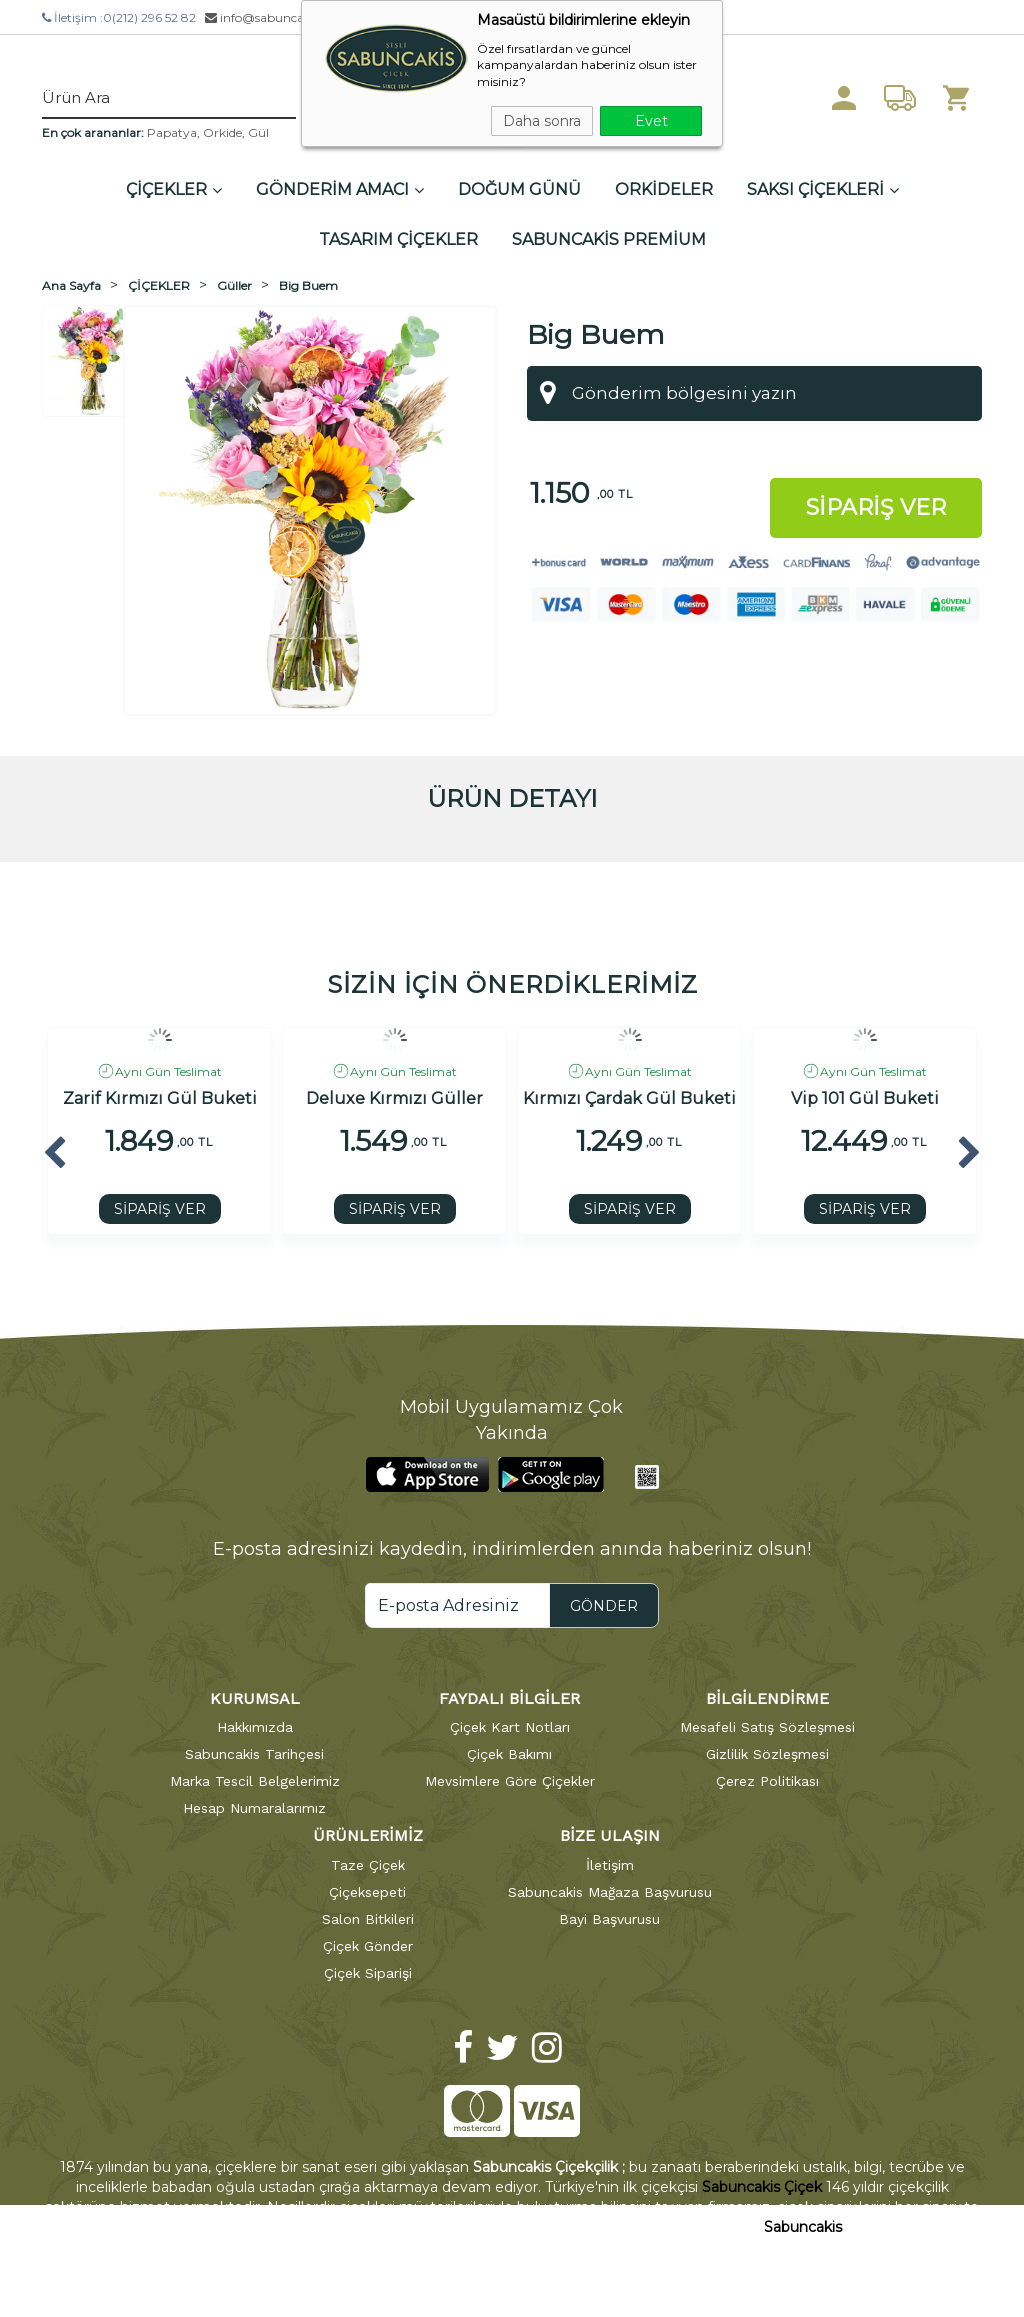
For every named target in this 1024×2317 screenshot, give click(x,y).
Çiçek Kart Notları (510, 1727)
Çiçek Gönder (368, 1946)
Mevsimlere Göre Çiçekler (510, 1781)
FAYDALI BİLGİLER (509, 1698)
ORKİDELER (664, 189)
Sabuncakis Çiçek (762, 2187)
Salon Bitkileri (368, 1919)
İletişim (610, 1865)
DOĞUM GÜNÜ (519, 189)
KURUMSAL (255, 1698)
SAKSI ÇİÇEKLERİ (823, 189)
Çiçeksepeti (367, 1892)
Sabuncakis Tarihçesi (254, 1754)
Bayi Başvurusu (609, 1919)
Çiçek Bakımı (509, 1754)
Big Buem (308, 285)
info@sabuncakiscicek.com (290, 17)
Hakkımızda (255, 1727)
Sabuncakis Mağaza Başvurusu (610, 1892)
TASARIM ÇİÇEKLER (398, 239)
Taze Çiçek (368, 1865)
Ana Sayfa (71, 285)
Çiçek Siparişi (368, 1973)
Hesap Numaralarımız (254, 1808)
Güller (234, 285)
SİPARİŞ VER (160, 1209)
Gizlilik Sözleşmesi (767, 1754)
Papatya (172, 132)
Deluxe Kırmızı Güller (394, 1099)
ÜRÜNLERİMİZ (368, 1835)
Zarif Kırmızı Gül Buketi (160, 1099)
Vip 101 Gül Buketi (865, 1099)
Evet (651, 121)
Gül (258, 132)
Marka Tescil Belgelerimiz (255, 1781)
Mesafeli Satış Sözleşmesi (767, 1727)
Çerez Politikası (767, 1781)
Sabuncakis (803, 2227)
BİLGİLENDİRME (767, 1698)
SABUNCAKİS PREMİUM (609, 239)
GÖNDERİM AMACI (340, 189)
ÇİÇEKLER (174, 189)
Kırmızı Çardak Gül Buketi (629, 1099)
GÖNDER (604, 1606)
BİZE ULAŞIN (610, 1835)
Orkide (222, 132)
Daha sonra (542, 121)
